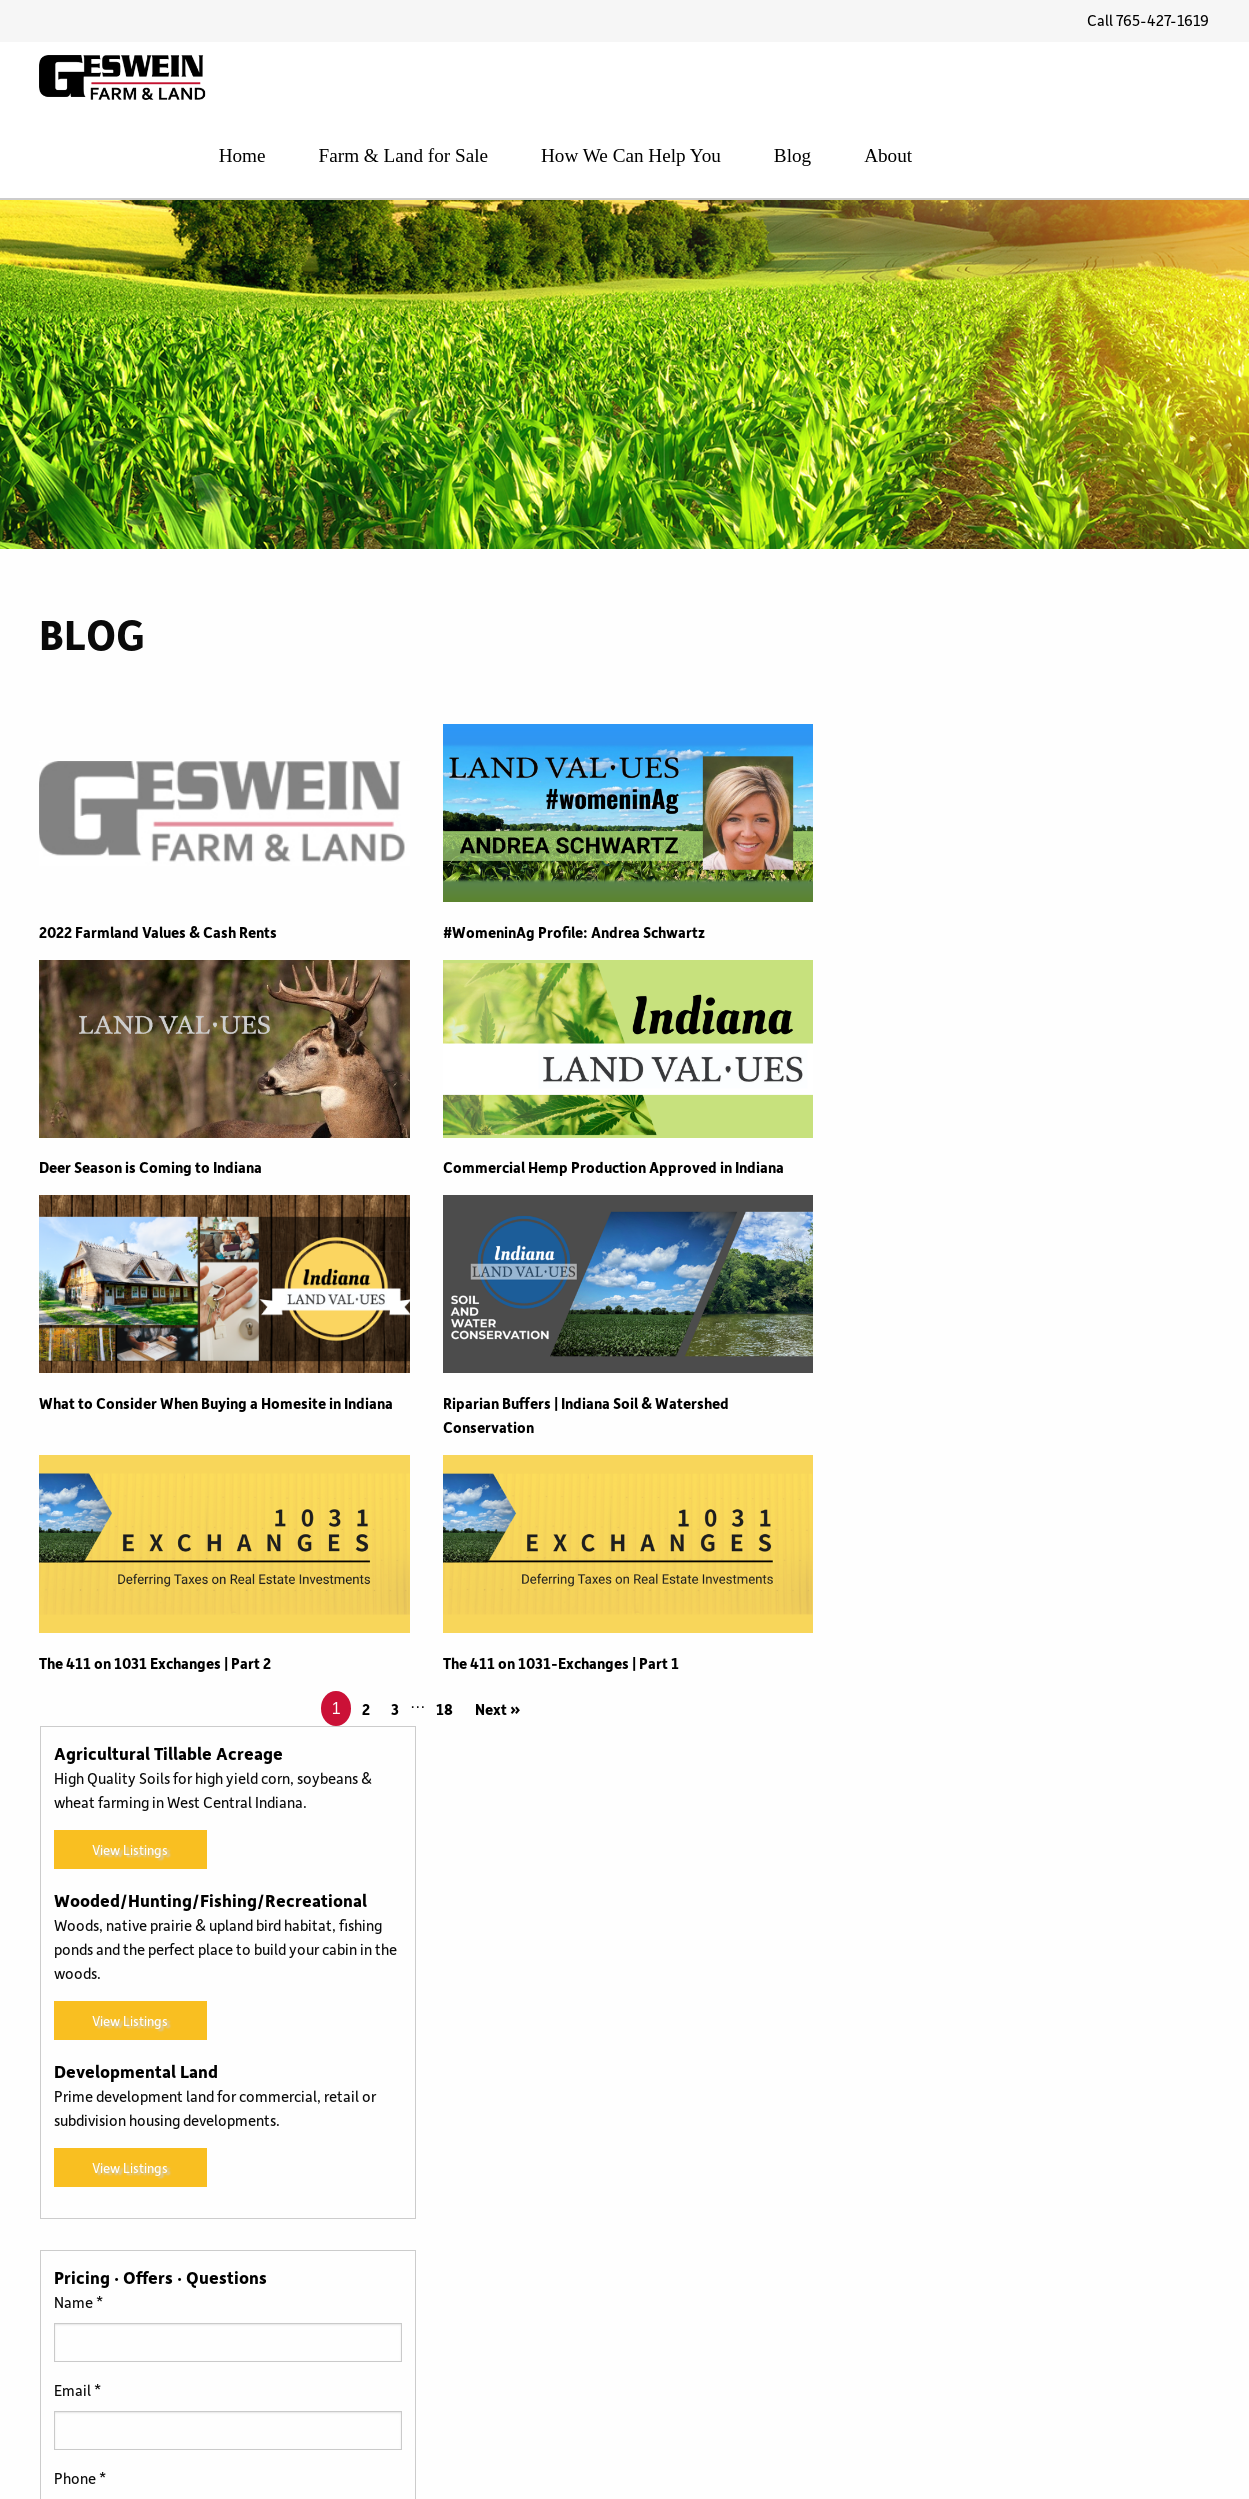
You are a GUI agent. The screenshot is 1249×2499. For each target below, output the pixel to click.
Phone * (880, 1478)
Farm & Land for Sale (710, 82)
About (1185, 82)
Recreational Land (748, 2186)
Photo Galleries (740, 2153)
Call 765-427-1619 (1149, 21)
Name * (878, 1302)
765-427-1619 (86, 2336)
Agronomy (474, 2087)
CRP (453, 2186)
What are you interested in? (943, 1566)
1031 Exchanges (490, 2054)
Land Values (728, 2054)
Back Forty (474, 2120)
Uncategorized (737, 2284)
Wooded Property (747, 2407)
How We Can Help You (931, 82)
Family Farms (483, 2219)
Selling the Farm (742, 2219)
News (706, 2120)
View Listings (929, 850)
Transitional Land (745, 2252)
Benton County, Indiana (117, 2054)
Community (478, 2153)
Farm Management (501, 2284)
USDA (708, 2317)
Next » (496, 1711)
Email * (877, 1390)
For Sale (465, 2350)
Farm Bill (468, 2252)
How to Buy (477, 2383)
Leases (711, 2087)
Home (550, 82)
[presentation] (1006, 1782)
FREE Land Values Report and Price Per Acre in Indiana (214, 2092)
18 (443, 1711)
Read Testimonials (99, 2183)
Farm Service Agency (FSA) (526, 2317)
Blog (1089, 82)
